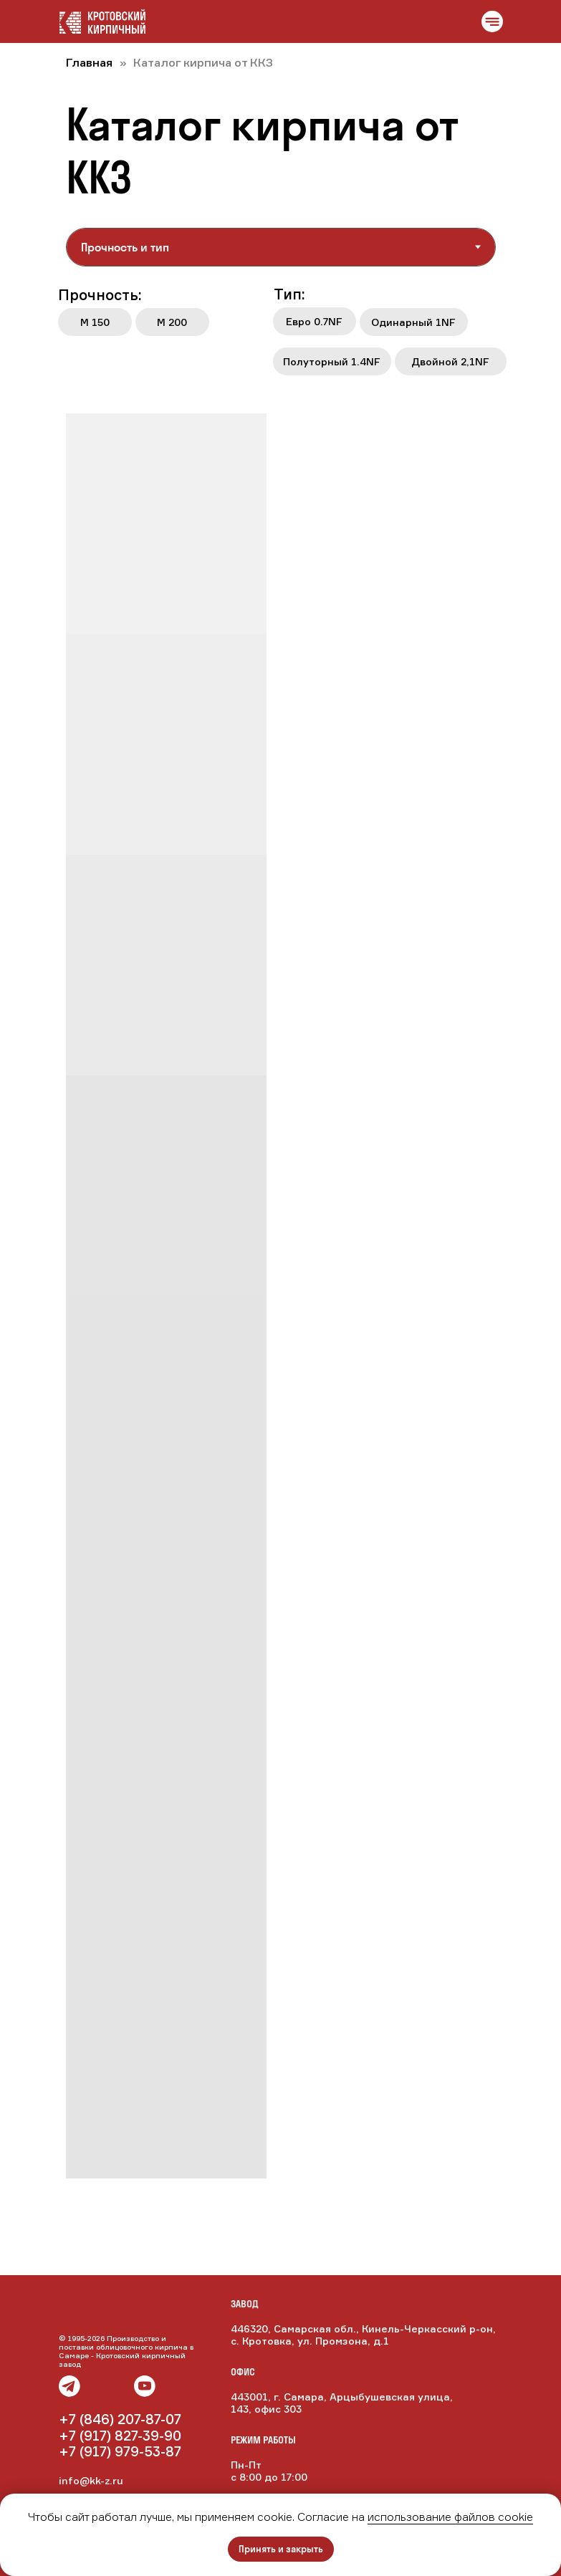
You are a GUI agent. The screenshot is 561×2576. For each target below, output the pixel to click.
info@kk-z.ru (91, 2480)
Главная (89, 62)
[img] (119, 2386)
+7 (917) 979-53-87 (120, 2451)
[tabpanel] (280, 334)
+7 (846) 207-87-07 (120, 2419)
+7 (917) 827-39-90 (120, 2435)
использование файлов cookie (450, 2516)
